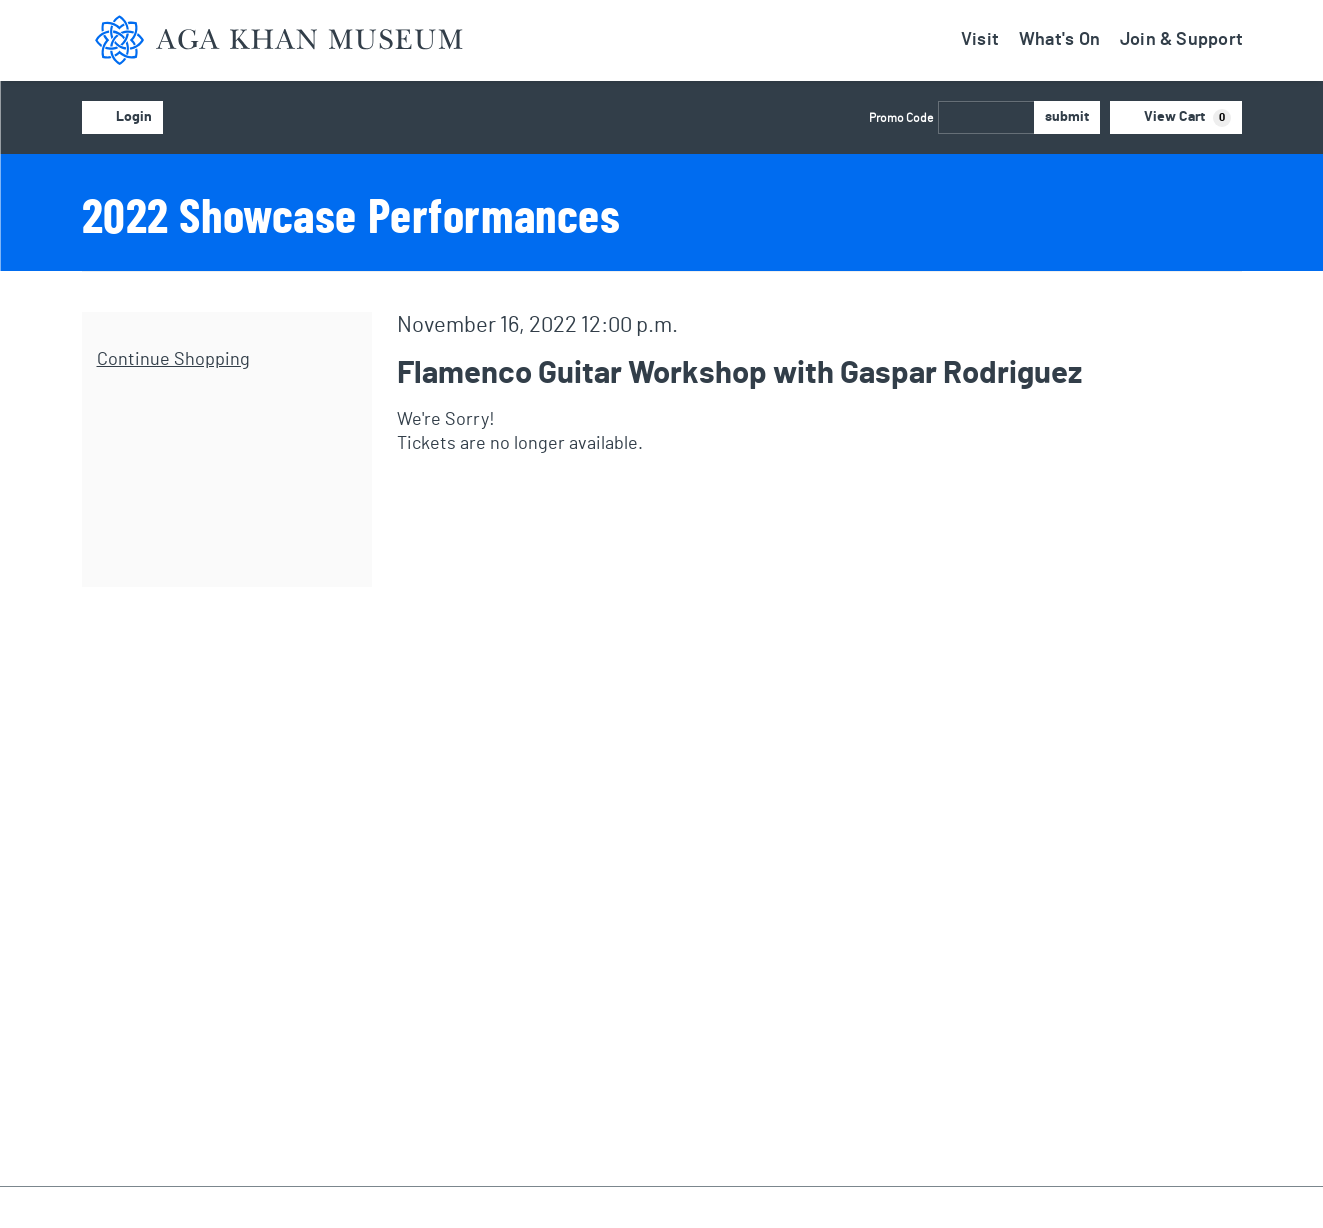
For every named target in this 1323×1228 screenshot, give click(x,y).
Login (122, 118)
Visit (980, 40)
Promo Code (901, 118)
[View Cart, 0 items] (1176, 117)
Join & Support (1181, 40)
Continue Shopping (173, 360)
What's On (1059, 40)
